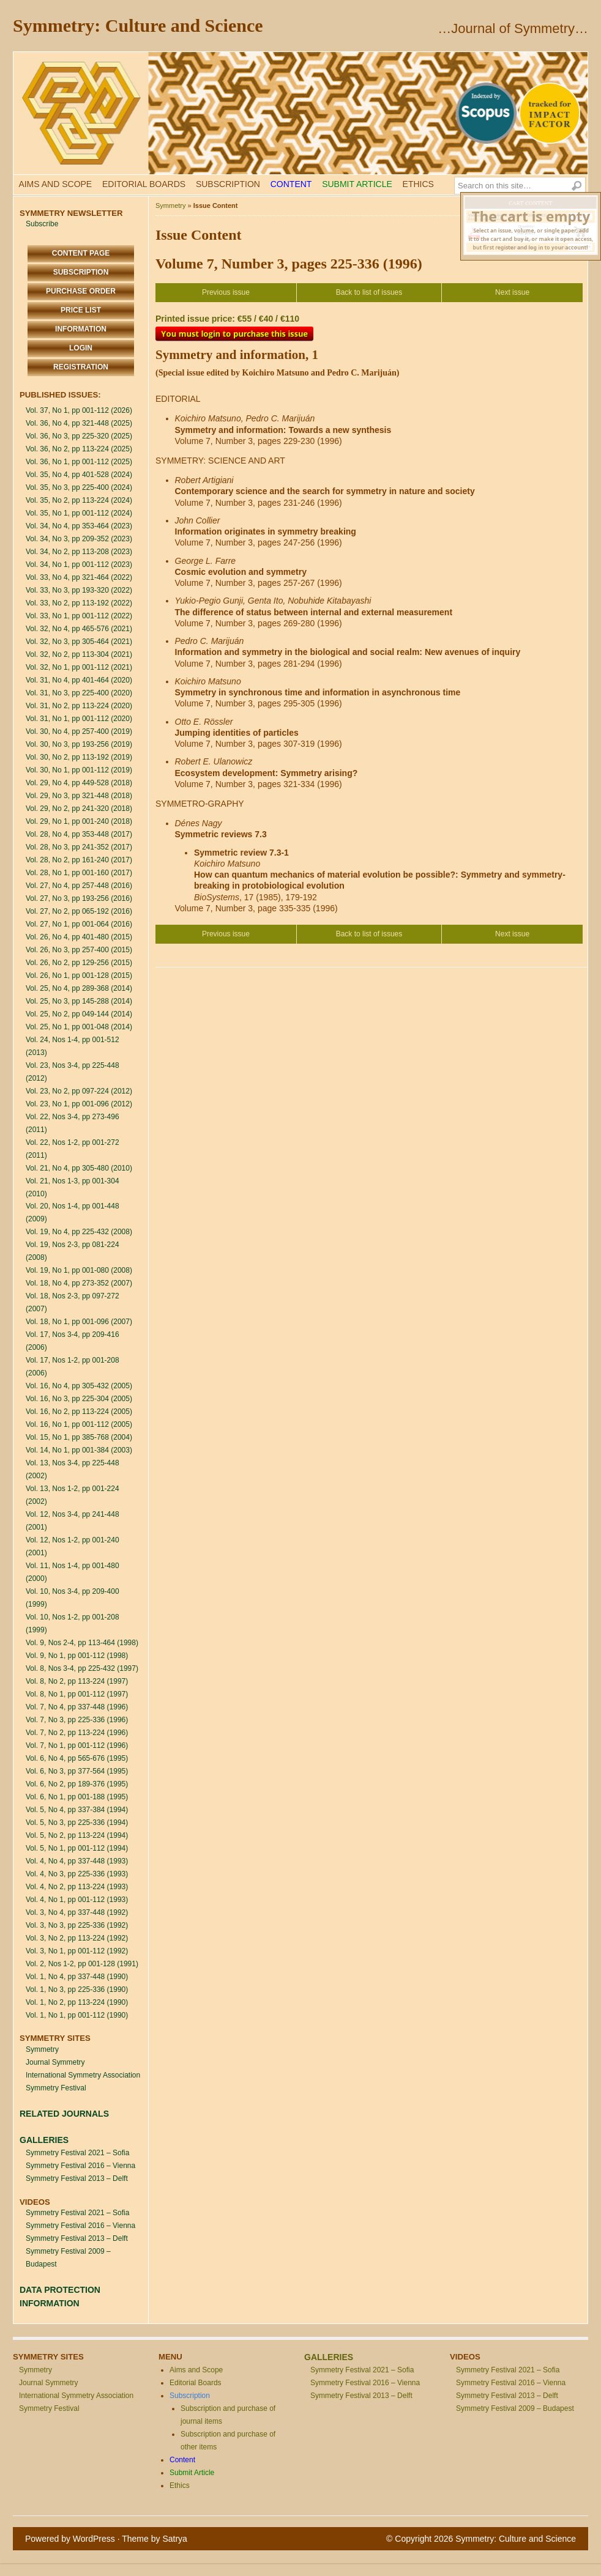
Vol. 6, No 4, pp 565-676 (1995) (77, 1758)
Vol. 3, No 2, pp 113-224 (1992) (77, 1938)
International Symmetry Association (83, 2075)
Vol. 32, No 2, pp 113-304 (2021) (79, 654)
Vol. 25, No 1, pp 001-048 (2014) (79, 1027)
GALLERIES (44, 2140)
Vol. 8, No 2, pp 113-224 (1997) (77, 1681)
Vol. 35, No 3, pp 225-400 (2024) (79, 487)
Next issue (512, 292)
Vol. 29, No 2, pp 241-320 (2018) (79, 808)
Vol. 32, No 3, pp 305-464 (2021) (79, 641)
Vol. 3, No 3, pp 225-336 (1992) (77, 1925)
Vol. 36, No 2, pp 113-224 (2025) (79, 449)
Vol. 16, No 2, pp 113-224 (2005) (79, 1411)
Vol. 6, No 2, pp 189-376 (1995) (77, 1784)
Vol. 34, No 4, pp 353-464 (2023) (79, 526)
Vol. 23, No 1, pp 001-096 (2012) (79, 1104)
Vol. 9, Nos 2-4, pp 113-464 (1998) (82, 1642)
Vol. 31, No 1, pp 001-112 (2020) (79, 718)
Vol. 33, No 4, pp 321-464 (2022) (79, 577)
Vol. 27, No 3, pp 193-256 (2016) (79, 898)
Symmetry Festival (56, 2088)
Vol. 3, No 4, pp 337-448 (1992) (77, 1912)
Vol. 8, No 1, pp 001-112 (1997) (77, 1694)
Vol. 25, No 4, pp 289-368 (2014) (79, 988)
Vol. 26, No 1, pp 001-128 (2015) (79, 975)
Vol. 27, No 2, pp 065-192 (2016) (79, 911)
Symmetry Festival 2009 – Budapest (515, 2408)
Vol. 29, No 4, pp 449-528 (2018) (79, 783)
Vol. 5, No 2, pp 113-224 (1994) (77, 1835)
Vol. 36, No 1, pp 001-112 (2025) (79, 461)
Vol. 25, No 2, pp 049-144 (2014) (79, 1014)
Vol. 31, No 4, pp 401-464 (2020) (79, 680)
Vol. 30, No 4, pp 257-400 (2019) (79, 731)
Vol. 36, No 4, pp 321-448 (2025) (79, 423)
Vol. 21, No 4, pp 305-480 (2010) (79, 1168)
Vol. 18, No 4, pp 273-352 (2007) (79, 1283)
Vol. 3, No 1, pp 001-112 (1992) (77, 1951)
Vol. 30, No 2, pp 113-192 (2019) (79, 757)
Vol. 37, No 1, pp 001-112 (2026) (79, 410)
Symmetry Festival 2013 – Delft (77, 2178)
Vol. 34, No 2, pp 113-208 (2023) (79, 551)
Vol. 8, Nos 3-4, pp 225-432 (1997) (82, 1668)
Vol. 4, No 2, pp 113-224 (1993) (77, 1886)
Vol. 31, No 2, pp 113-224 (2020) (79, 705)
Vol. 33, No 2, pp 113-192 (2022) (79, 603)
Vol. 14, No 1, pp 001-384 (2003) (79, 1450)
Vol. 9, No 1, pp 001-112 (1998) (77, 1655)
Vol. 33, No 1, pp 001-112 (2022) (79, 616)
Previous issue (226, 292)
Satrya (174, 2539)
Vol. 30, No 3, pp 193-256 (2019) (79, 744)
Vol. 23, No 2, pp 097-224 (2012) (79, 1091)
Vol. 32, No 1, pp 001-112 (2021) (79, 667)
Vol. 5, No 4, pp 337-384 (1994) (77, 1809)
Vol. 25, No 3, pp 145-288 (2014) (79, 1001)
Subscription (228, 184)
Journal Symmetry (55, 2062)
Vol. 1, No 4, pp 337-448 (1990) (77, 1976)
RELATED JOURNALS (64, 2114)
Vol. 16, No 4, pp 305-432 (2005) (79, 1386)
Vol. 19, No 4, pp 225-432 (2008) (79, 1231)
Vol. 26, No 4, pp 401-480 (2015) (79, 937)
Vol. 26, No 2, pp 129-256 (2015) (79, 962)
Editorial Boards (143, 184)
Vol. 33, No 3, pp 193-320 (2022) (79, 590)
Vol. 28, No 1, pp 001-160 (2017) (79, 872)
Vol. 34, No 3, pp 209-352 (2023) (79, 539)
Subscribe (42, 224)
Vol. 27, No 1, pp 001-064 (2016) (79, 924)
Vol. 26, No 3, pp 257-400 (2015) (79, 950)
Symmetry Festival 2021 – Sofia (77, 2153)
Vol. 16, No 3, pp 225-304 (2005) (79, 1398)
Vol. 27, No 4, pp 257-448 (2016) (79, 885)
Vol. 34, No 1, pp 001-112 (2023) (79, 564)
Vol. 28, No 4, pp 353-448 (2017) (79, 834)
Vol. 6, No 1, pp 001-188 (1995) (77, 1797)
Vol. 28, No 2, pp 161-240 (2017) (79, 860)
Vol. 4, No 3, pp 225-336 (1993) (77, 1874)
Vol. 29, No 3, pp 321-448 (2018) (79, 795)
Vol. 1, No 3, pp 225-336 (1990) (77, 1989)
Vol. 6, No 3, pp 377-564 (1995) (77, 1771)
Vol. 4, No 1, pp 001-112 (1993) (77, 1899)
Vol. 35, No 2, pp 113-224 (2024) (79, 500)
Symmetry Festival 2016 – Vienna (80, 2165)
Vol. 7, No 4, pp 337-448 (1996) (77, 1707)
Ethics (418, 184)
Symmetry (42, 2049)
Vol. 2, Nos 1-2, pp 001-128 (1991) (82, 1964)
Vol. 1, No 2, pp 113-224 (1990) (77, 2002)
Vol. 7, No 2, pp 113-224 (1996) (77, 1732)
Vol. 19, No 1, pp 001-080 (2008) (79, 1270)
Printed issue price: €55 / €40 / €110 (227, 319)
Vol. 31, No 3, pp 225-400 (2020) (79, 693)
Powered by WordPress (70, 2539)
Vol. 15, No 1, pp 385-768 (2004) (79, 1437)
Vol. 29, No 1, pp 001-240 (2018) (79, 821)
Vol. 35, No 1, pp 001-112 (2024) (79, 513)
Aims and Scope (55, 184)
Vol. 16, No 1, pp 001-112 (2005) (79, 1424)
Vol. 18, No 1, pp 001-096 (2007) (79, 1321)
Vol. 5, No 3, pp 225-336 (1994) (77, 1822)
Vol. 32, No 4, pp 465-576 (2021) (79, 628)
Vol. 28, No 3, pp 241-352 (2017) (79, 847)
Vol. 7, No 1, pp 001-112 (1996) (77, 1745)
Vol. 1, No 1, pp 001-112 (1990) (77, 2015)
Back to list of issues (369, 292)
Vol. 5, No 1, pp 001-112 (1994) (77, 1848)
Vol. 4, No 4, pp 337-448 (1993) (77, 1861)
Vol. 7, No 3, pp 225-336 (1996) (77, 1719)
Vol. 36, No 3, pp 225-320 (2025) (79, 436)
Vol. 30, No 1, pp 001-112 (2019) (79, 770)
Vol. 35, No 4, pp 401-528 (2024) (79, 474)
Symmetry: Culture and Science (138, 25)
